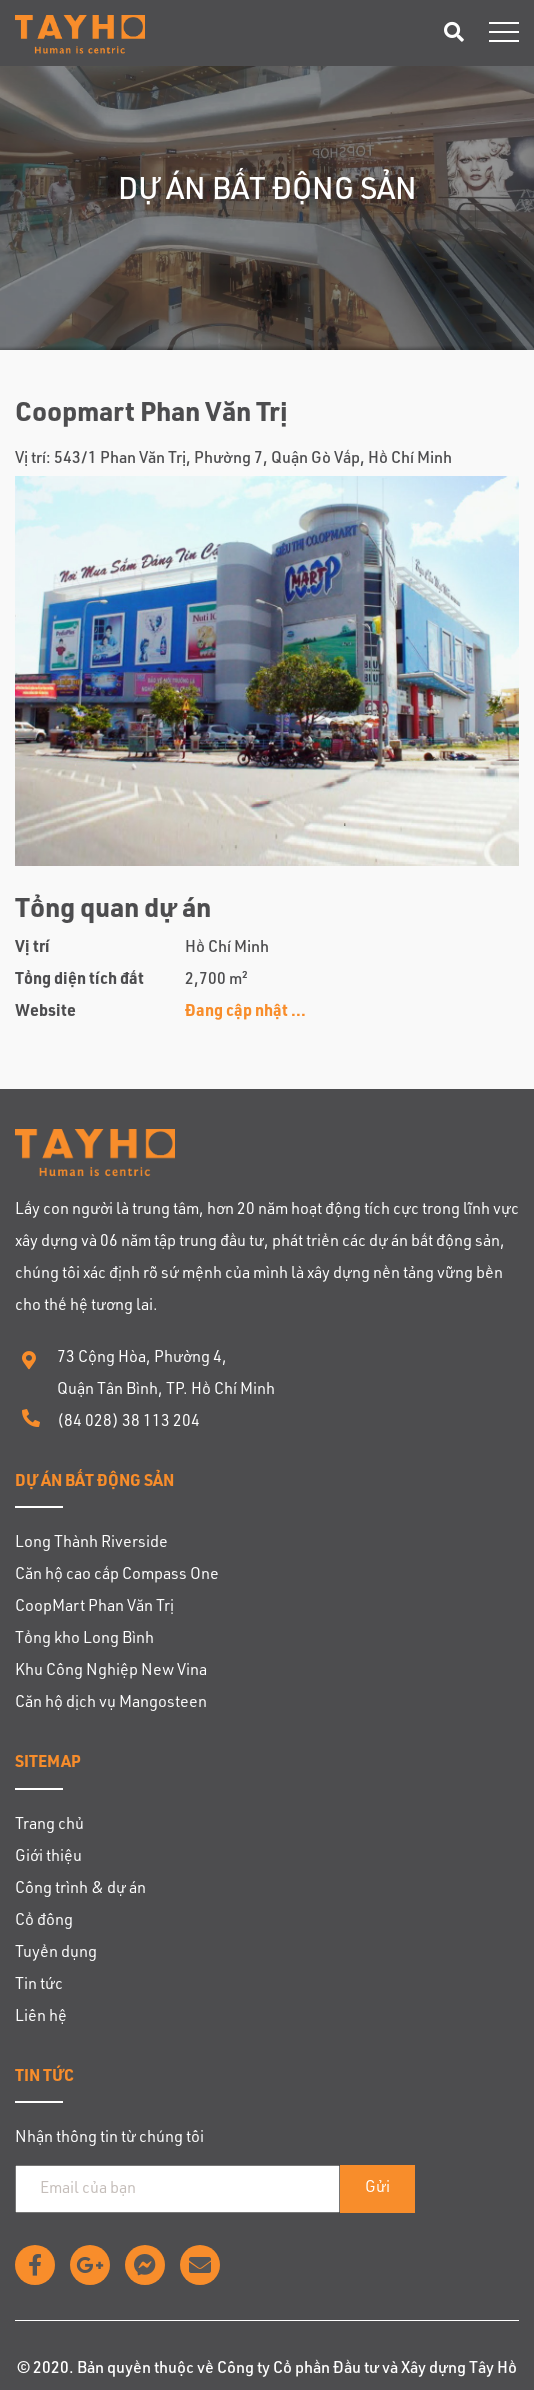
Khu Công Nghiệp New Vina (111, 1672)
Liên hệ (41, 2018)
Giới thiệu (48, 1858)
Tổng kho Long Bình (84, 1640)
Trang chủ (49, 1826)
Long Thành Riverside (91, 1544)
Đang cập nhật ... (245, 1013)
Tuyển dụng (56, 1954)
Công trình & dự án (80, 1890)
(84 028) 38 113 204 (128, 1423)
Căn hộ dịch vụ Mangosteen (111, 1704)
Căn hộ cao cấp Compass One (117, 1576)
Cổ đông (44, 1922)
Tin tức (39, 1986)
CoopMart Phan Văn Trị (94, 1608)
